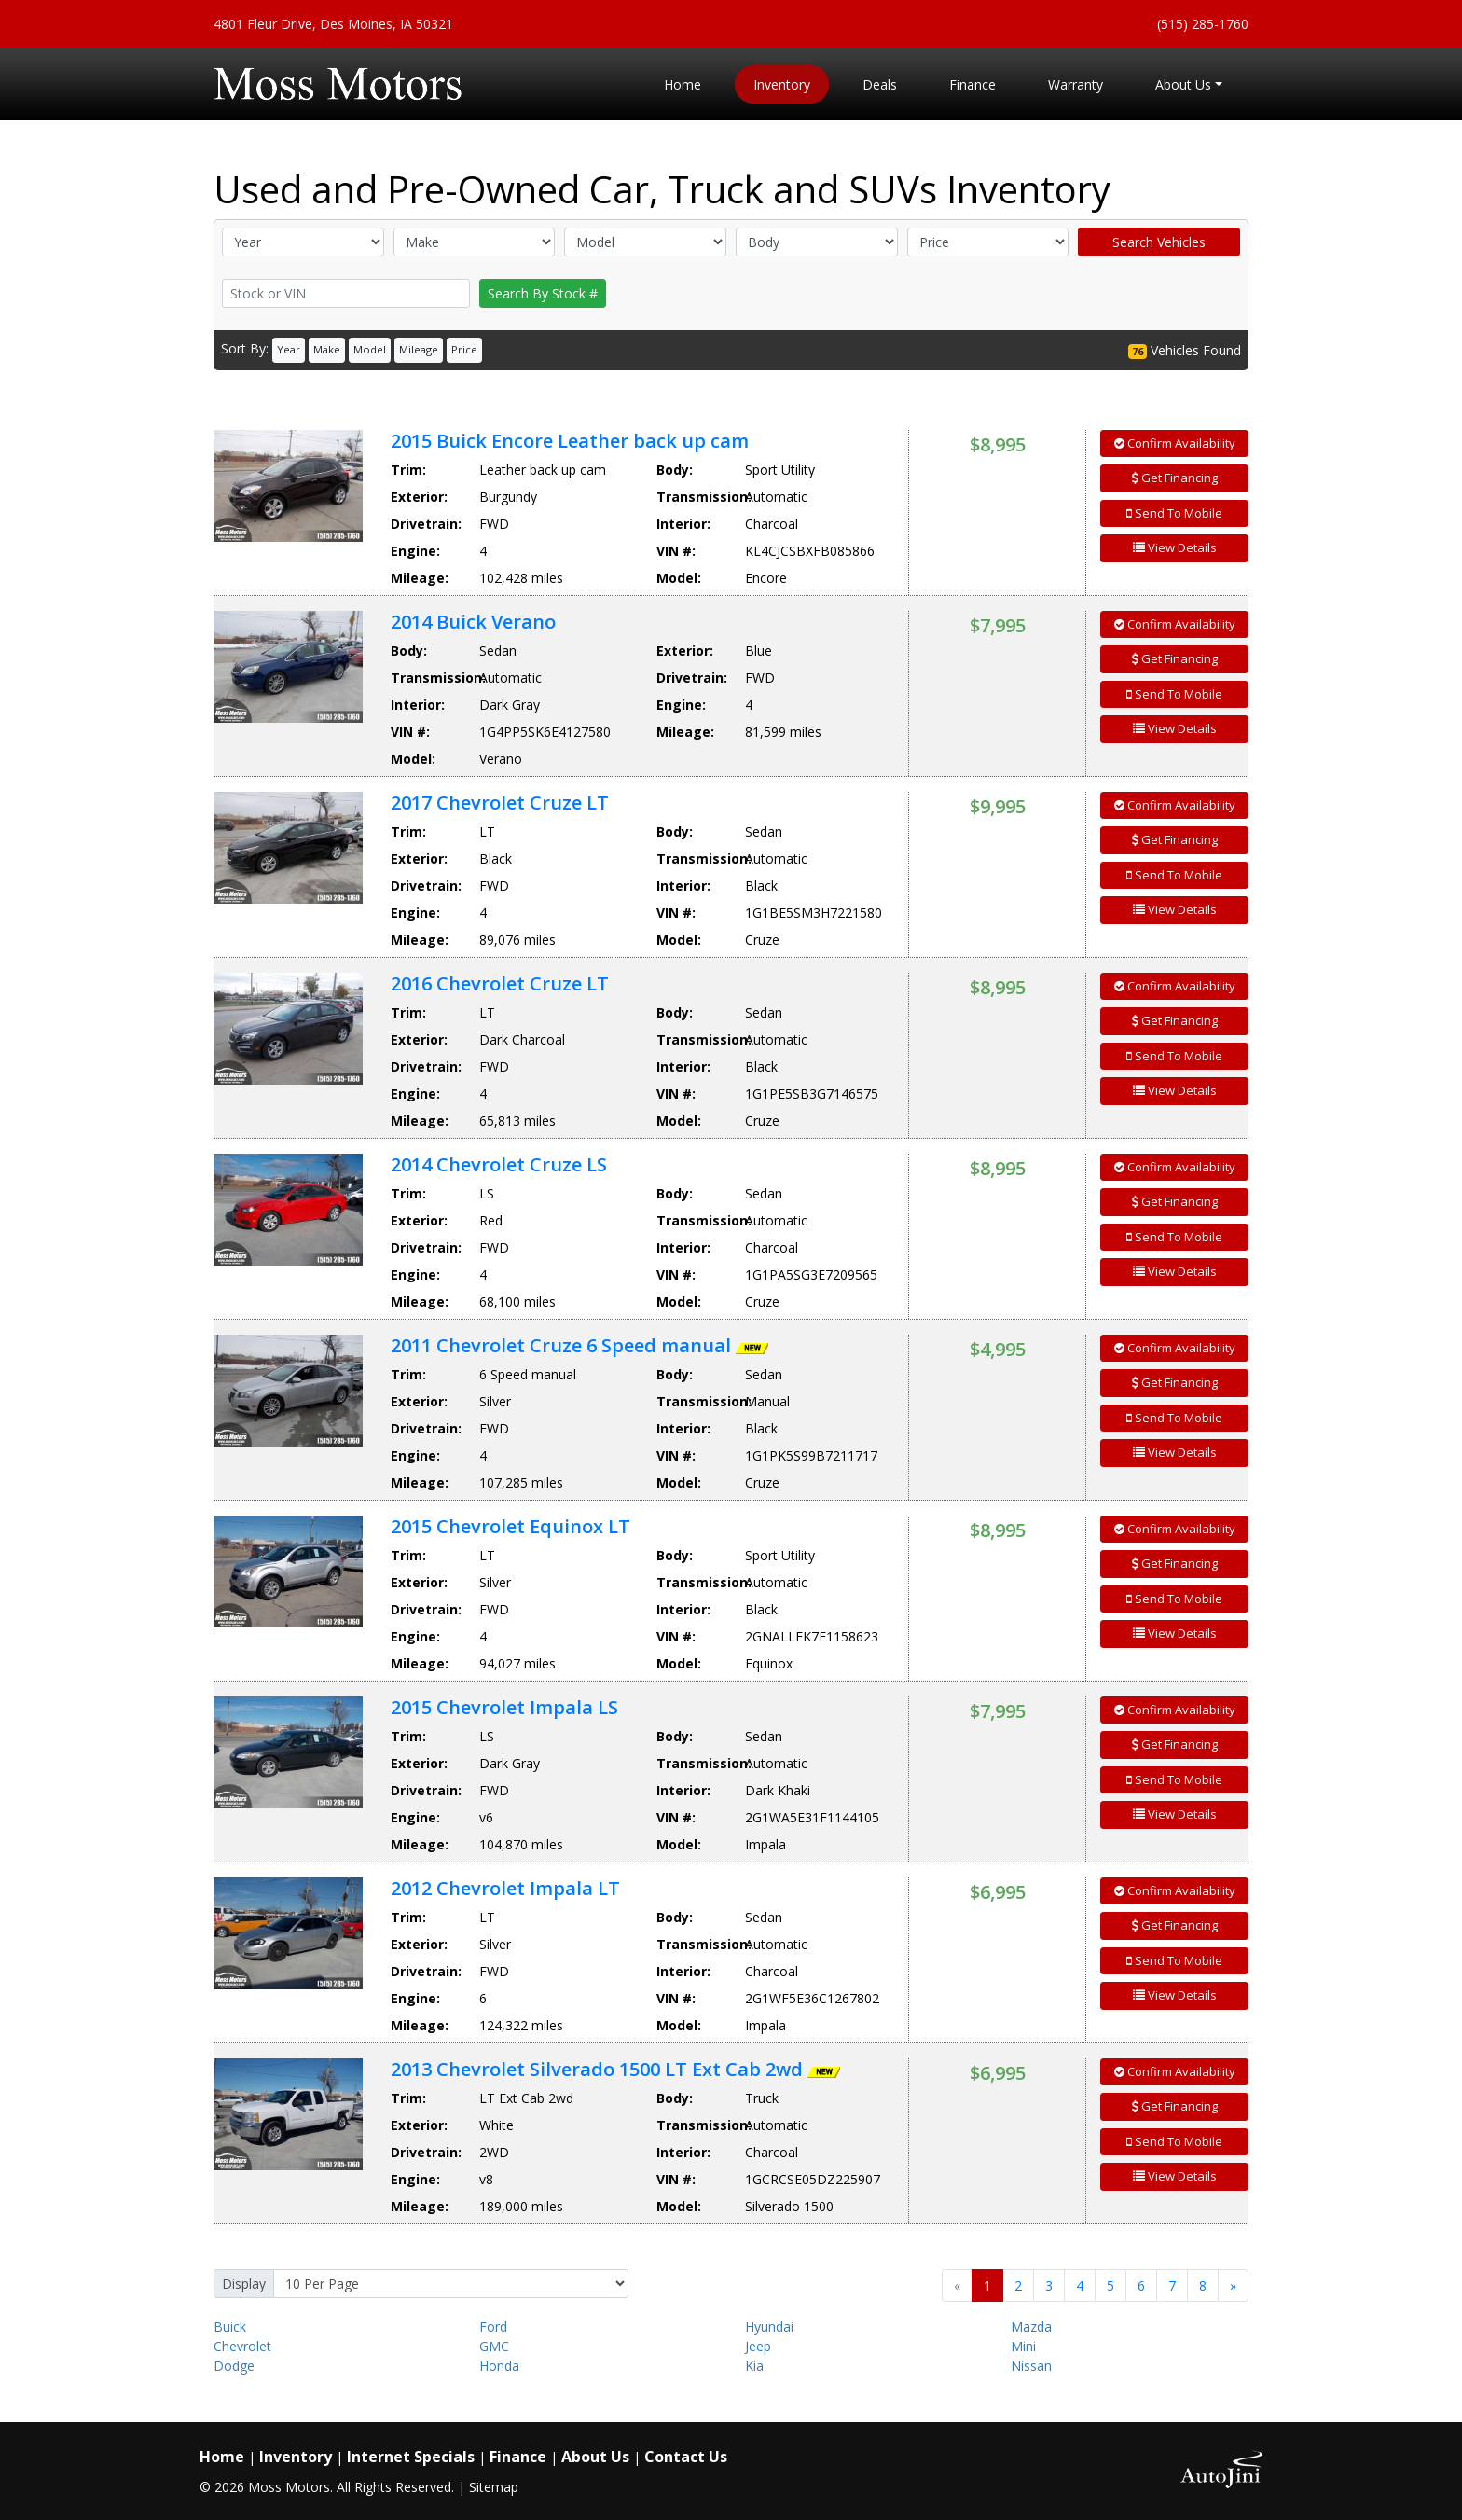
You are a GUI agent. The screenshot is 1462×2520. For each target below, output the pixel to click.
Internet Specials (411, 2456)
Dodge (234, 2366)
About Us (595, 2456)
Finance (518, 2456)
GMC (494, 2346)
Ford (493, 2326)
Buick (230, 2326)
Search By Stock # (543, 293)
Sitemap (493, 2487)
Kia (754, 2366)
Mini (1023, 2346)
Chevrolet (242, 2346)
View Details (1175, 547)
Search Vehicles (1159, 242)
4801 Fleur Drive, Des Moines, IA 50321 (333, 24)
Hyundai (769, 2326)
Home (222, 2456)
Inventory (295, 2456)
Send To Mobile (1174, 513)
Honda (499, 2366)
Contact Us (685, 2456)
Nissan (1031, 2366)
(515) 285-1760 (1202, 24)
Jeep (758, 2346)
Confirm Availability (1174, 443)
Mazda (1031, 2326)
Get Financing (1175, 477)
